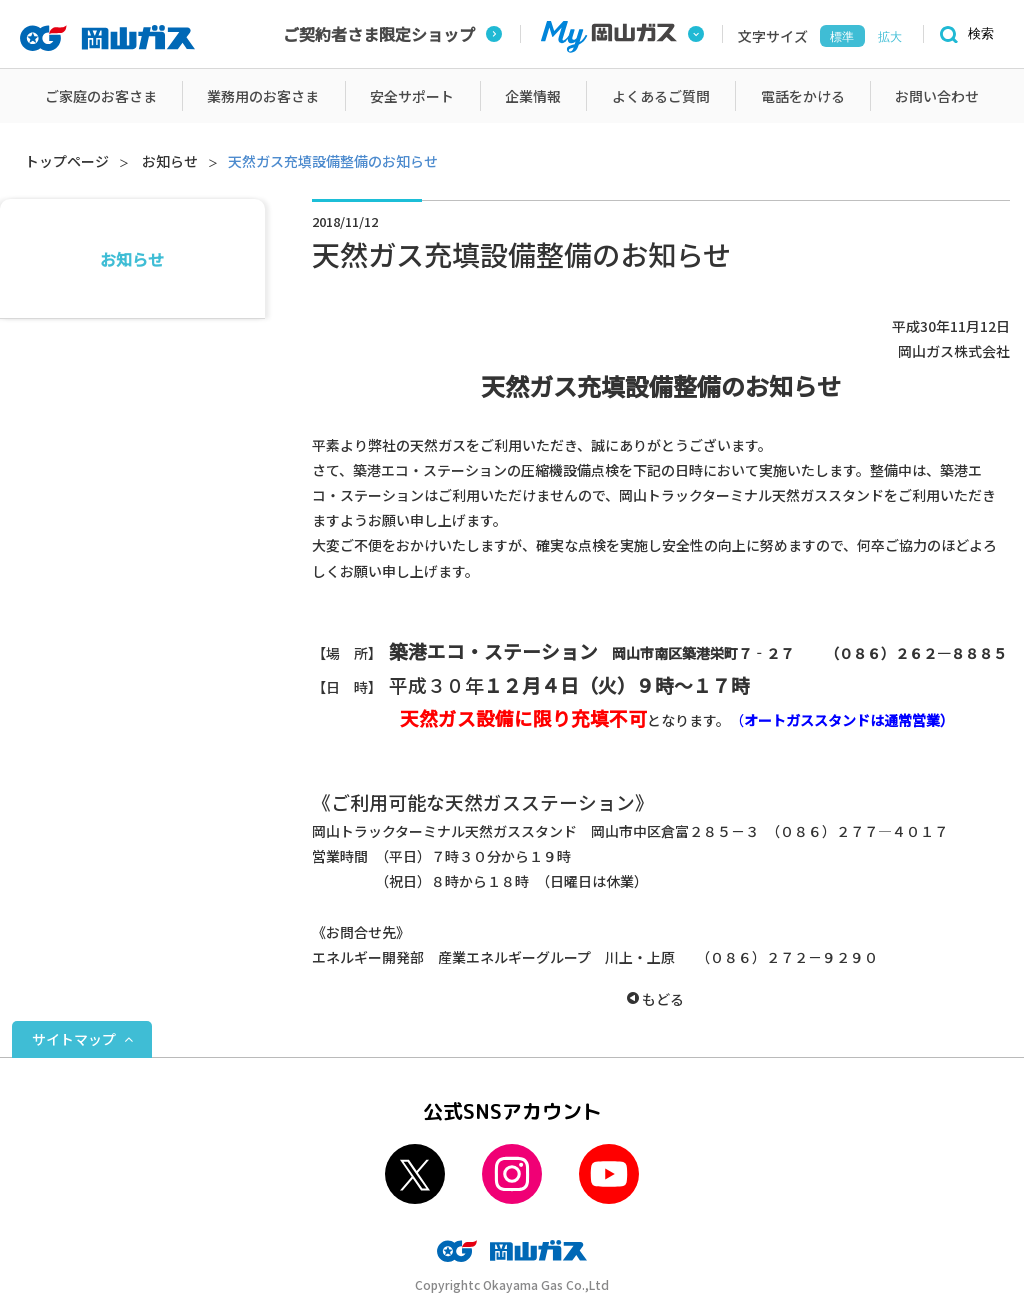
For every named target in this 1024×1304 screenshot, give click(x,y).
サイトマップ (74, 1039)
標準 (842, 37)
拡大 (890, 37)
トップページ (67, 161)
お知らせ (170, 161)
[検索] (964, 34)
